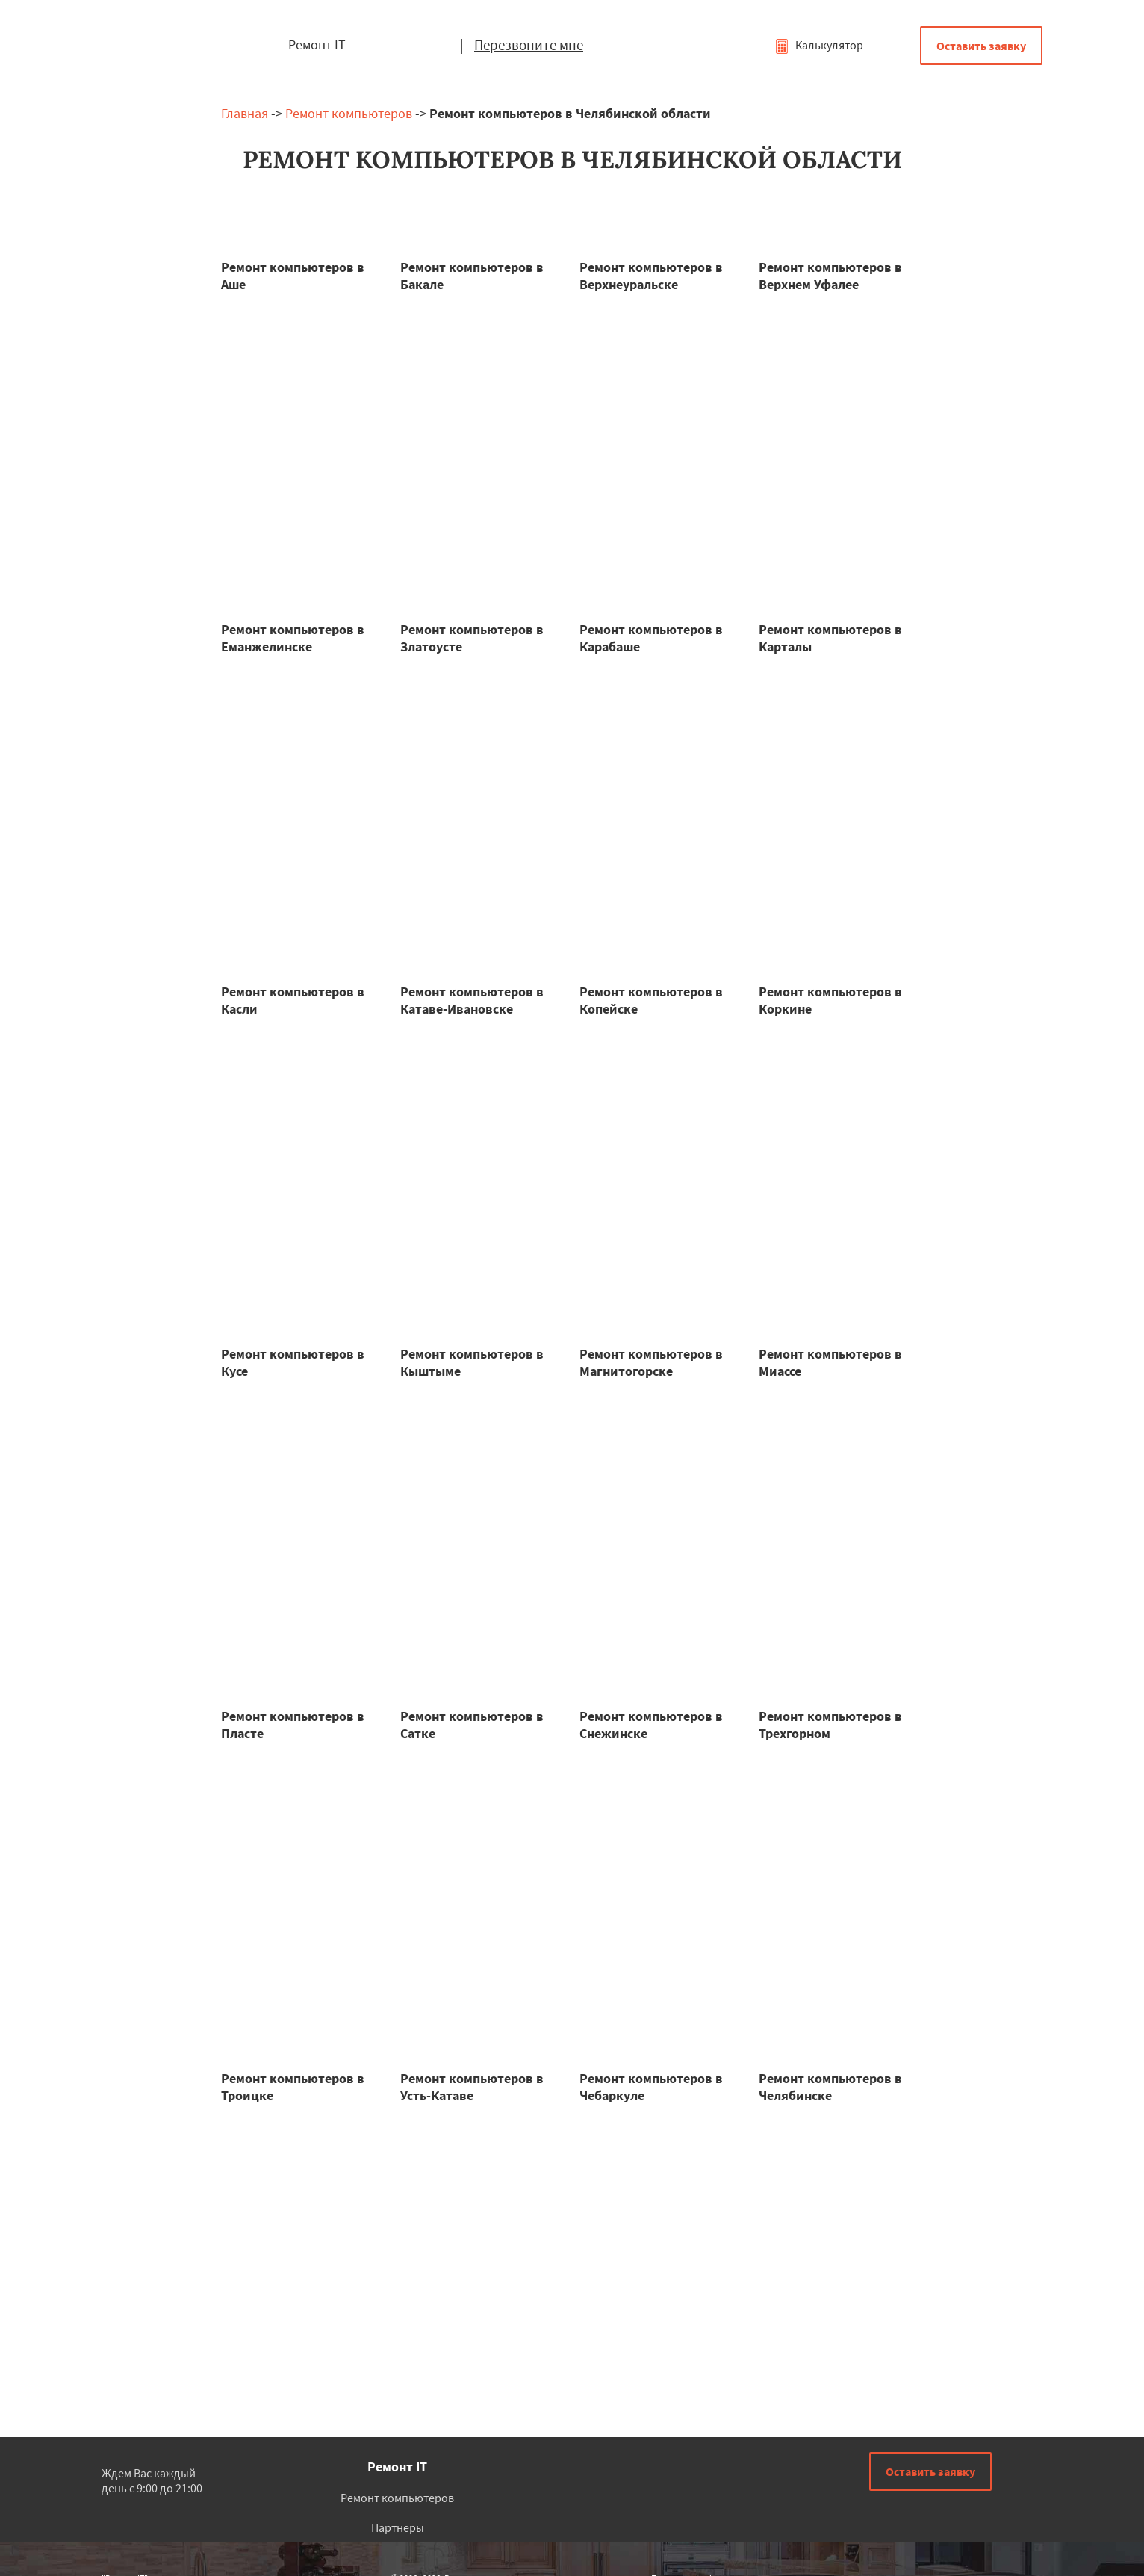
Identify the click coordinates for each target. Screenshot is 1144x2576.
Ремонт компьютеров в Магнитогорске (651, 1362)
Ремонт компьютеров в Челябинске (830, 2087)
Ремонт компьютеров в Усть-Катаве (472, 2087)
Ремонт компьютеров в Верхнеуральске (651, 275)
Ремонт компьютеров (348, 113)
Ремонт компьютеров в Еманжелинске (292, 638)
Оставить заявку (981, 45)
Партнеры (397, 2527)
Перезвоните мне (528, 45)
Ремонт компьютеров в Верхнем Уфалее (830, 275)
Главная (244, 113)
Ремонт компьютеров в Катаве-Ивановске (472, 1000)
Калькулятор (818, 44)
